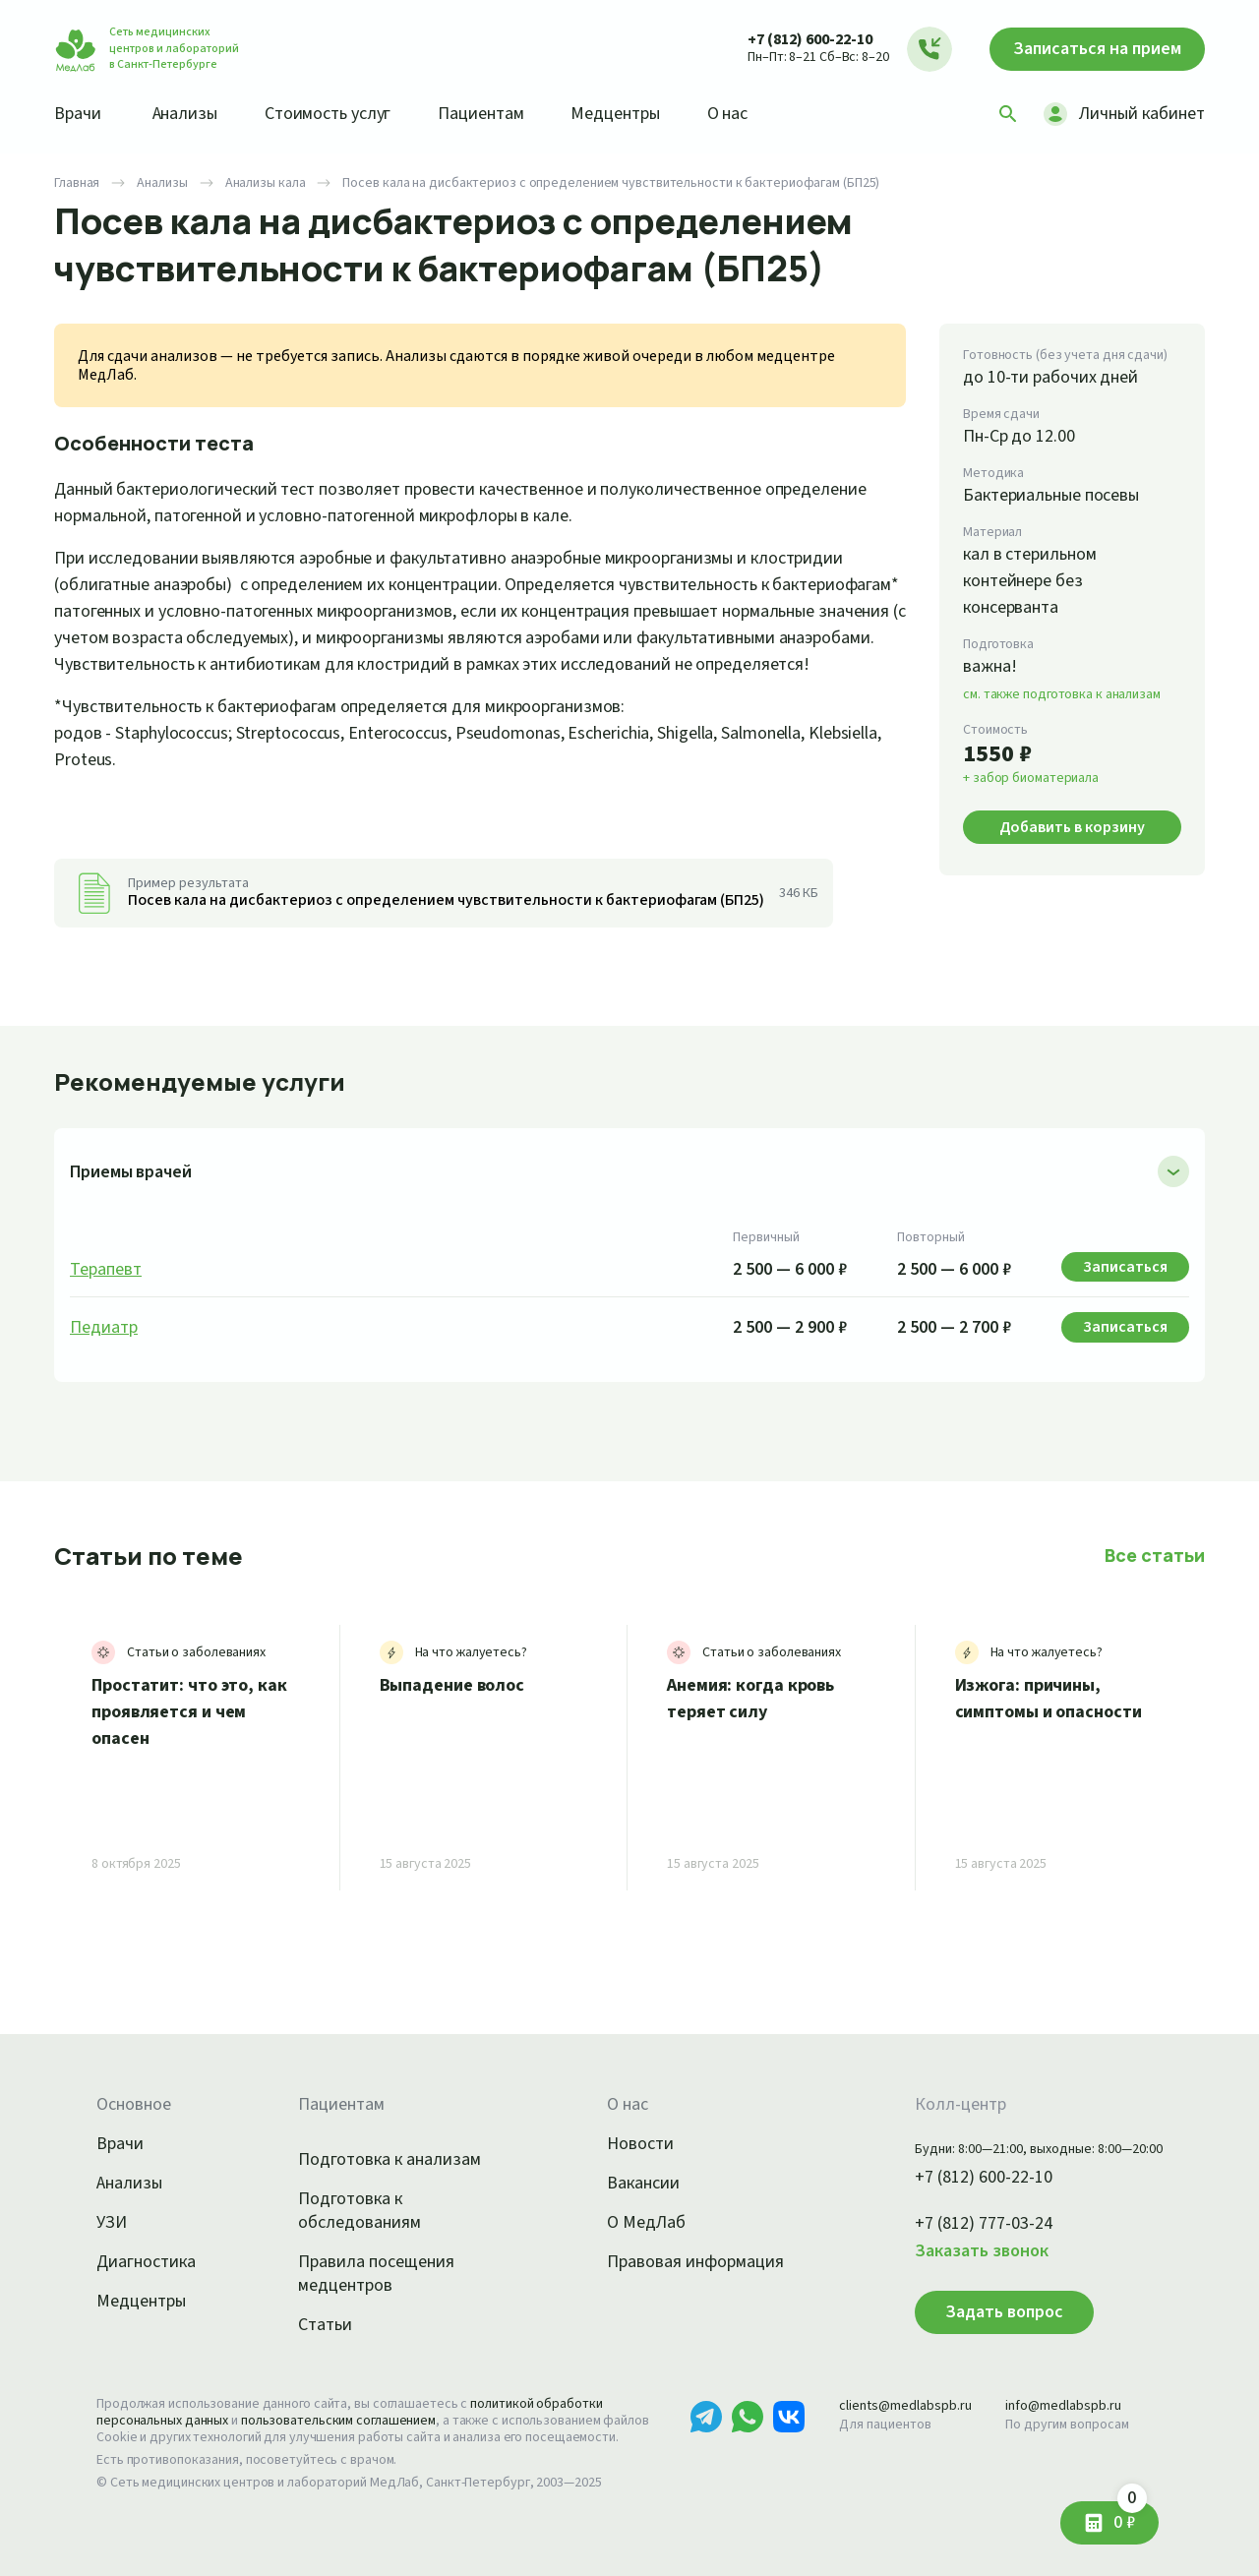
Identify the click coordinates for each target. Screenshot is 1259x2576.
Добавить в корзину (1072, 827)
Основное (133, 2105)
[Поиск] (1008, 114)
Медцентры (614, 113)
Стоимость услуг (328, 113)
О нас (728, 113)
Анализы (184, 113)
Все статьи (1155, 1555)
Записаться (1097, 48)
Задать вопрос (1004, 2312)
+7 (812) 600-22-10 (810, 39)
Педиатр (104, 1328)
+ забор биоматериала (1031, 778)
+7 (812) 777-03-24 (983, 2224)
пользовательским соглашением (338, 2420)
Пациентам (480, 113)
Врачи (77, 113)
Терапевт (106, 1270)
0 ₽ (1130, 2518)
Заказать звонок (982, 2251)
